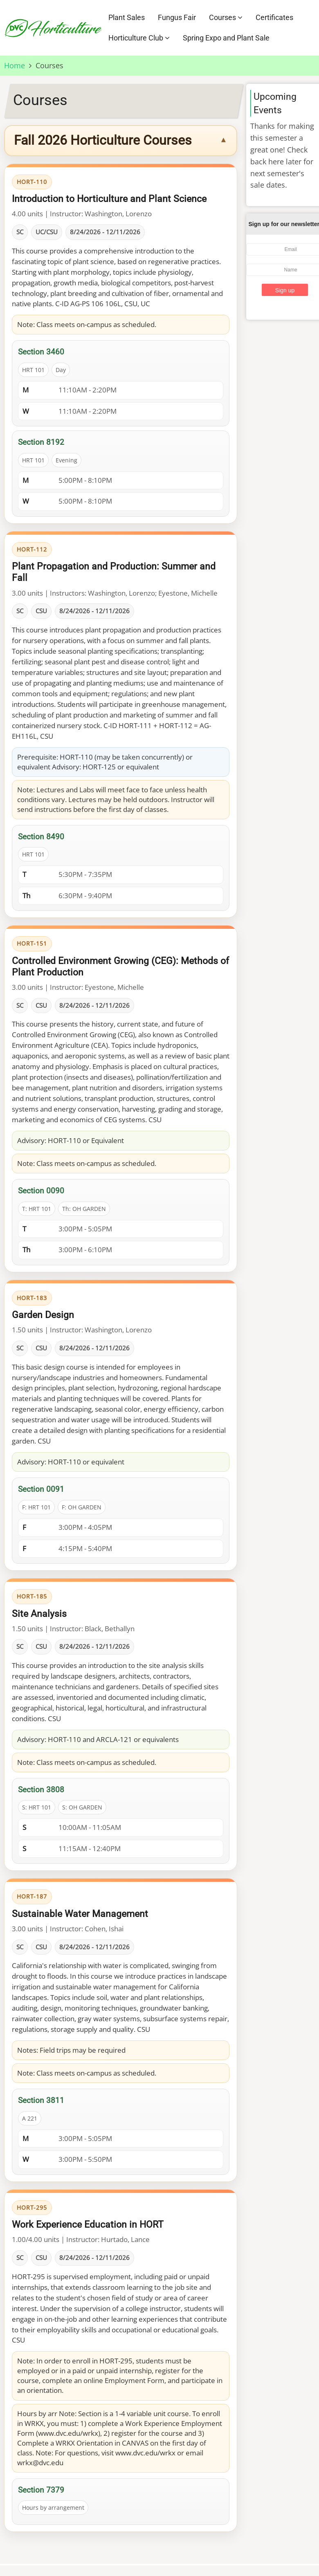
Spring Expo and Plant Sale (226, 38)
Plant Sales (126, 17)
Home (14, 65)
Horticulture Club (139, 38)
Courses (226, 17)
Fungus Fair (177, 17)
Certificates (274, 17)
